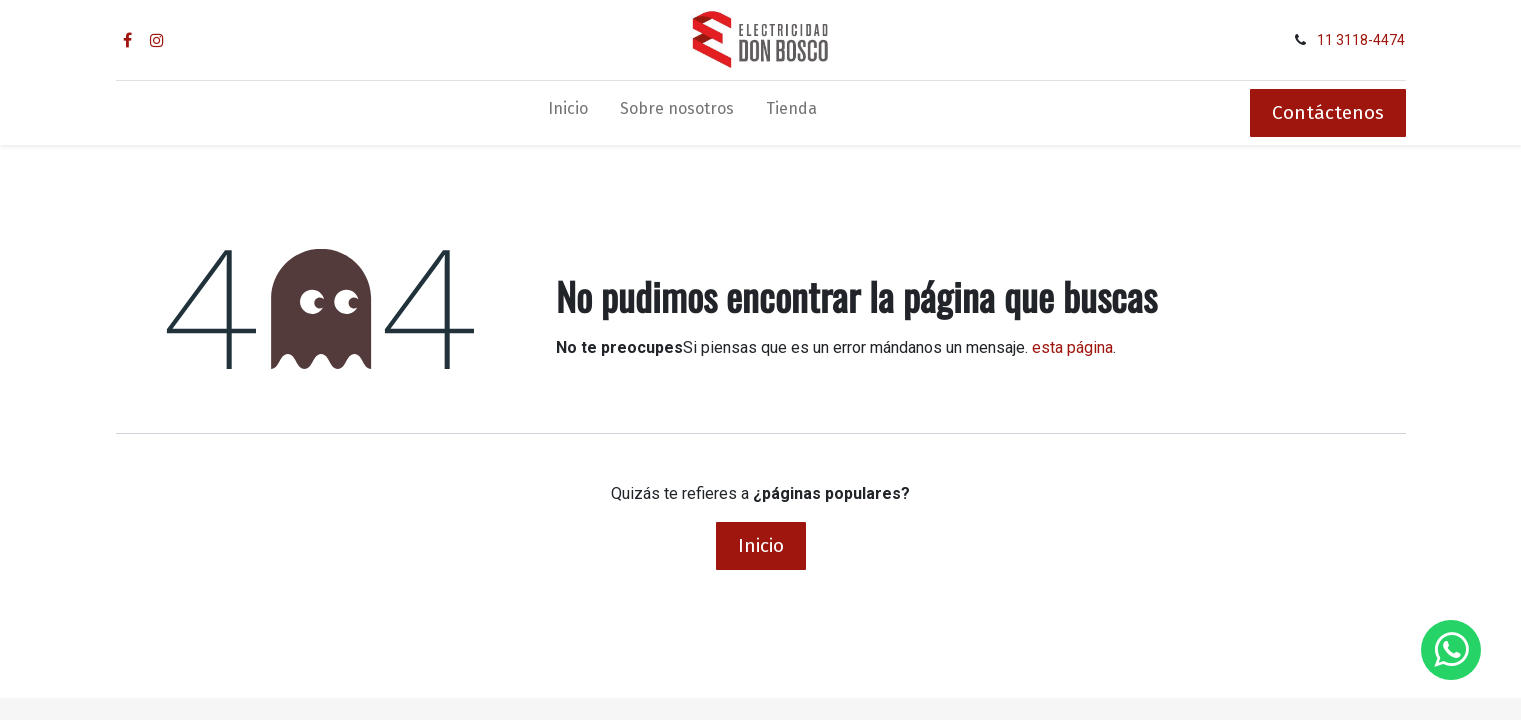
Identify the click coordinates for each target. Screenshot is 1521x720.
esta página (1072, 347)
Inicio (761, 545)
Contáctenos (1328, 112)
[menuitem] (568, 113)
